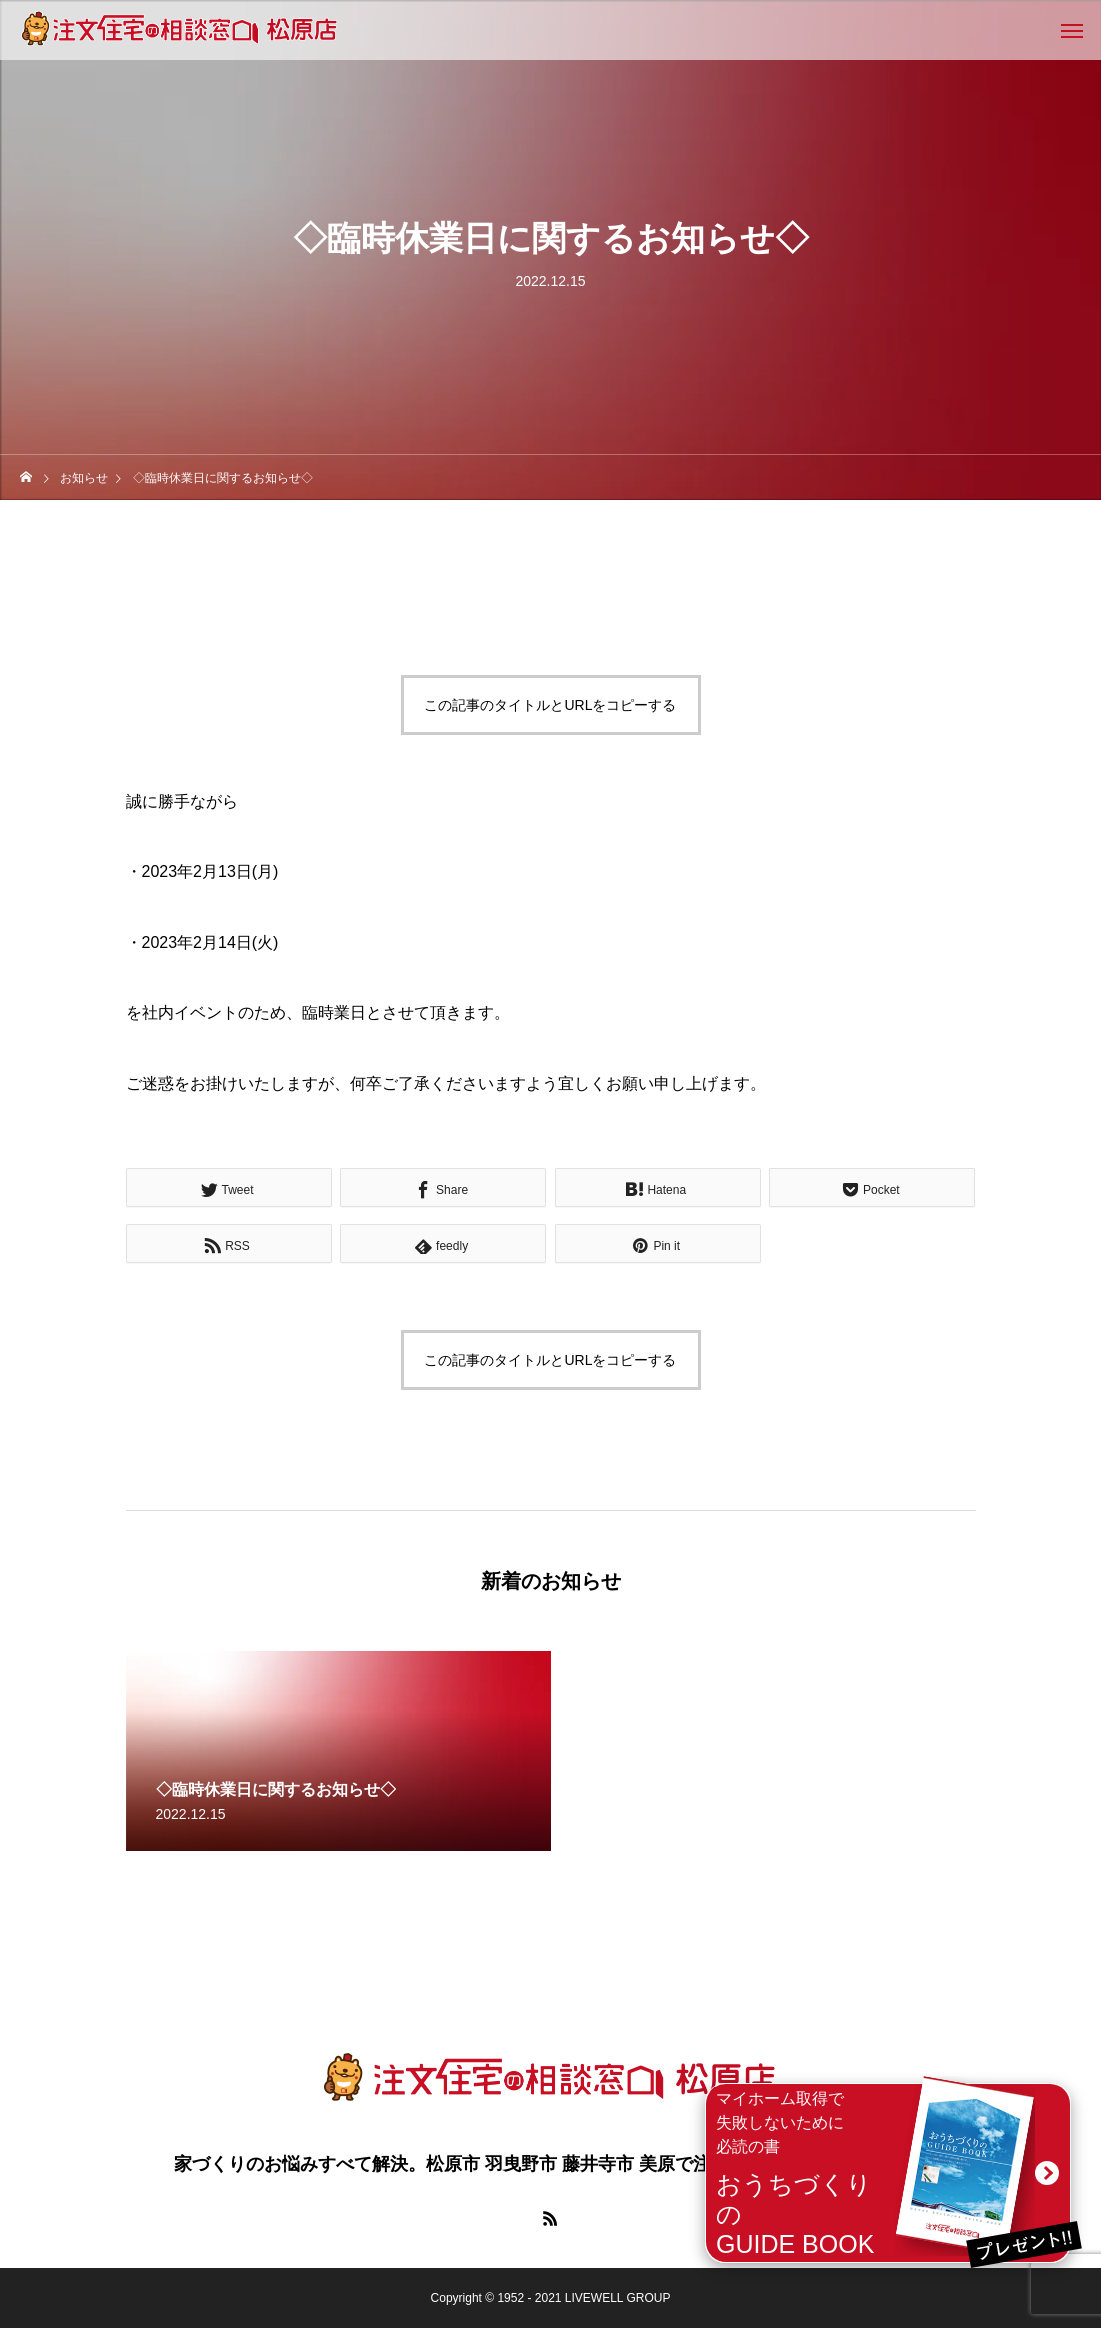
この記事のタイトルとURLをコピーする (550, 705)
